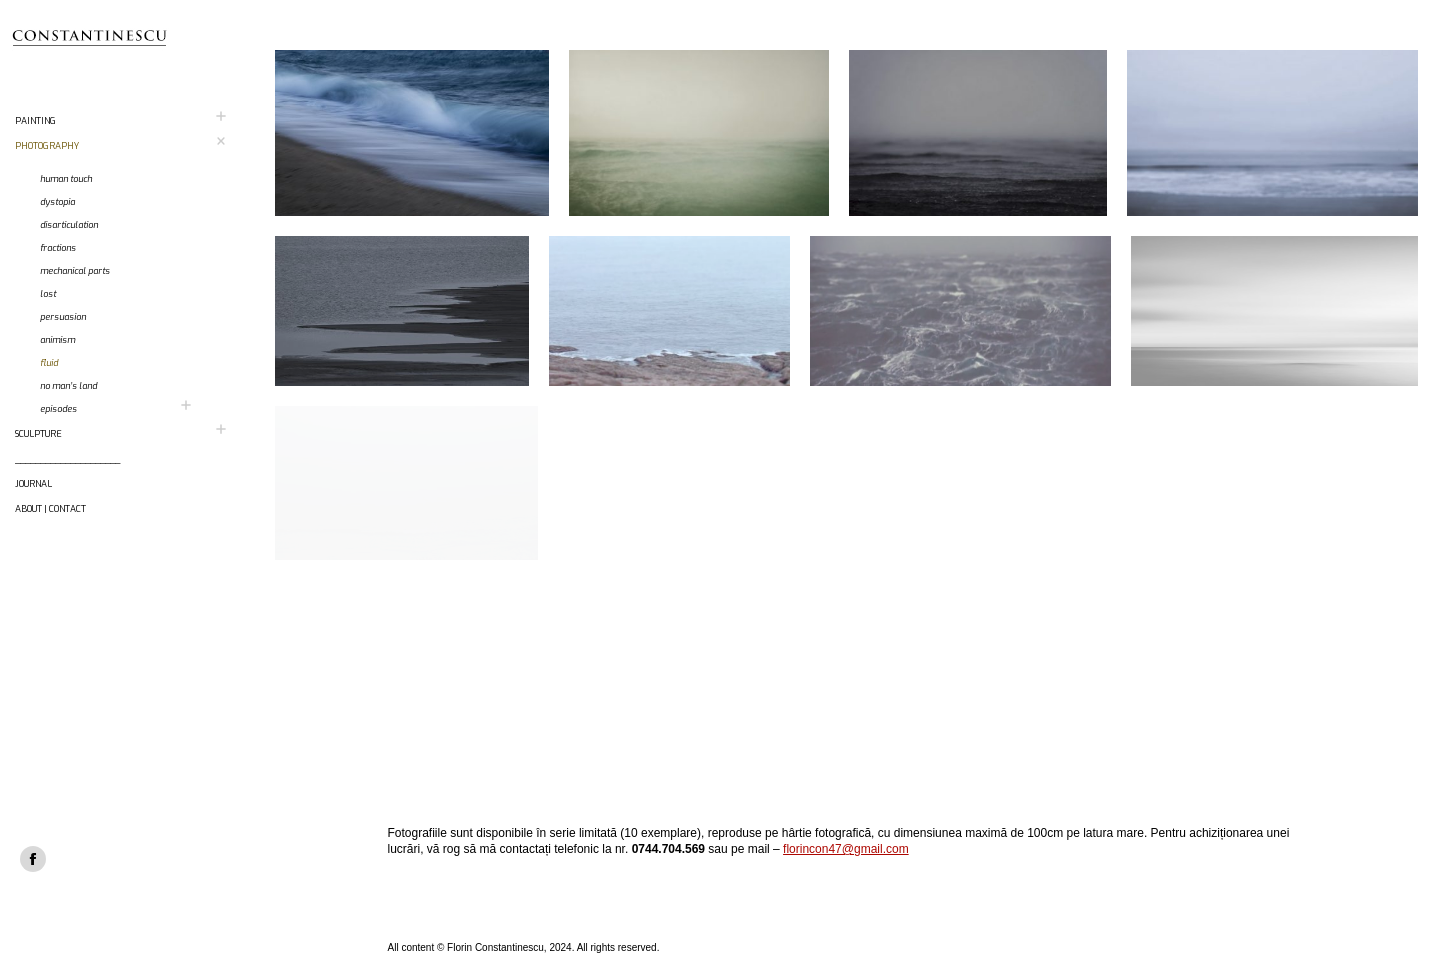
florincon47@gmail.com (846, 849)
